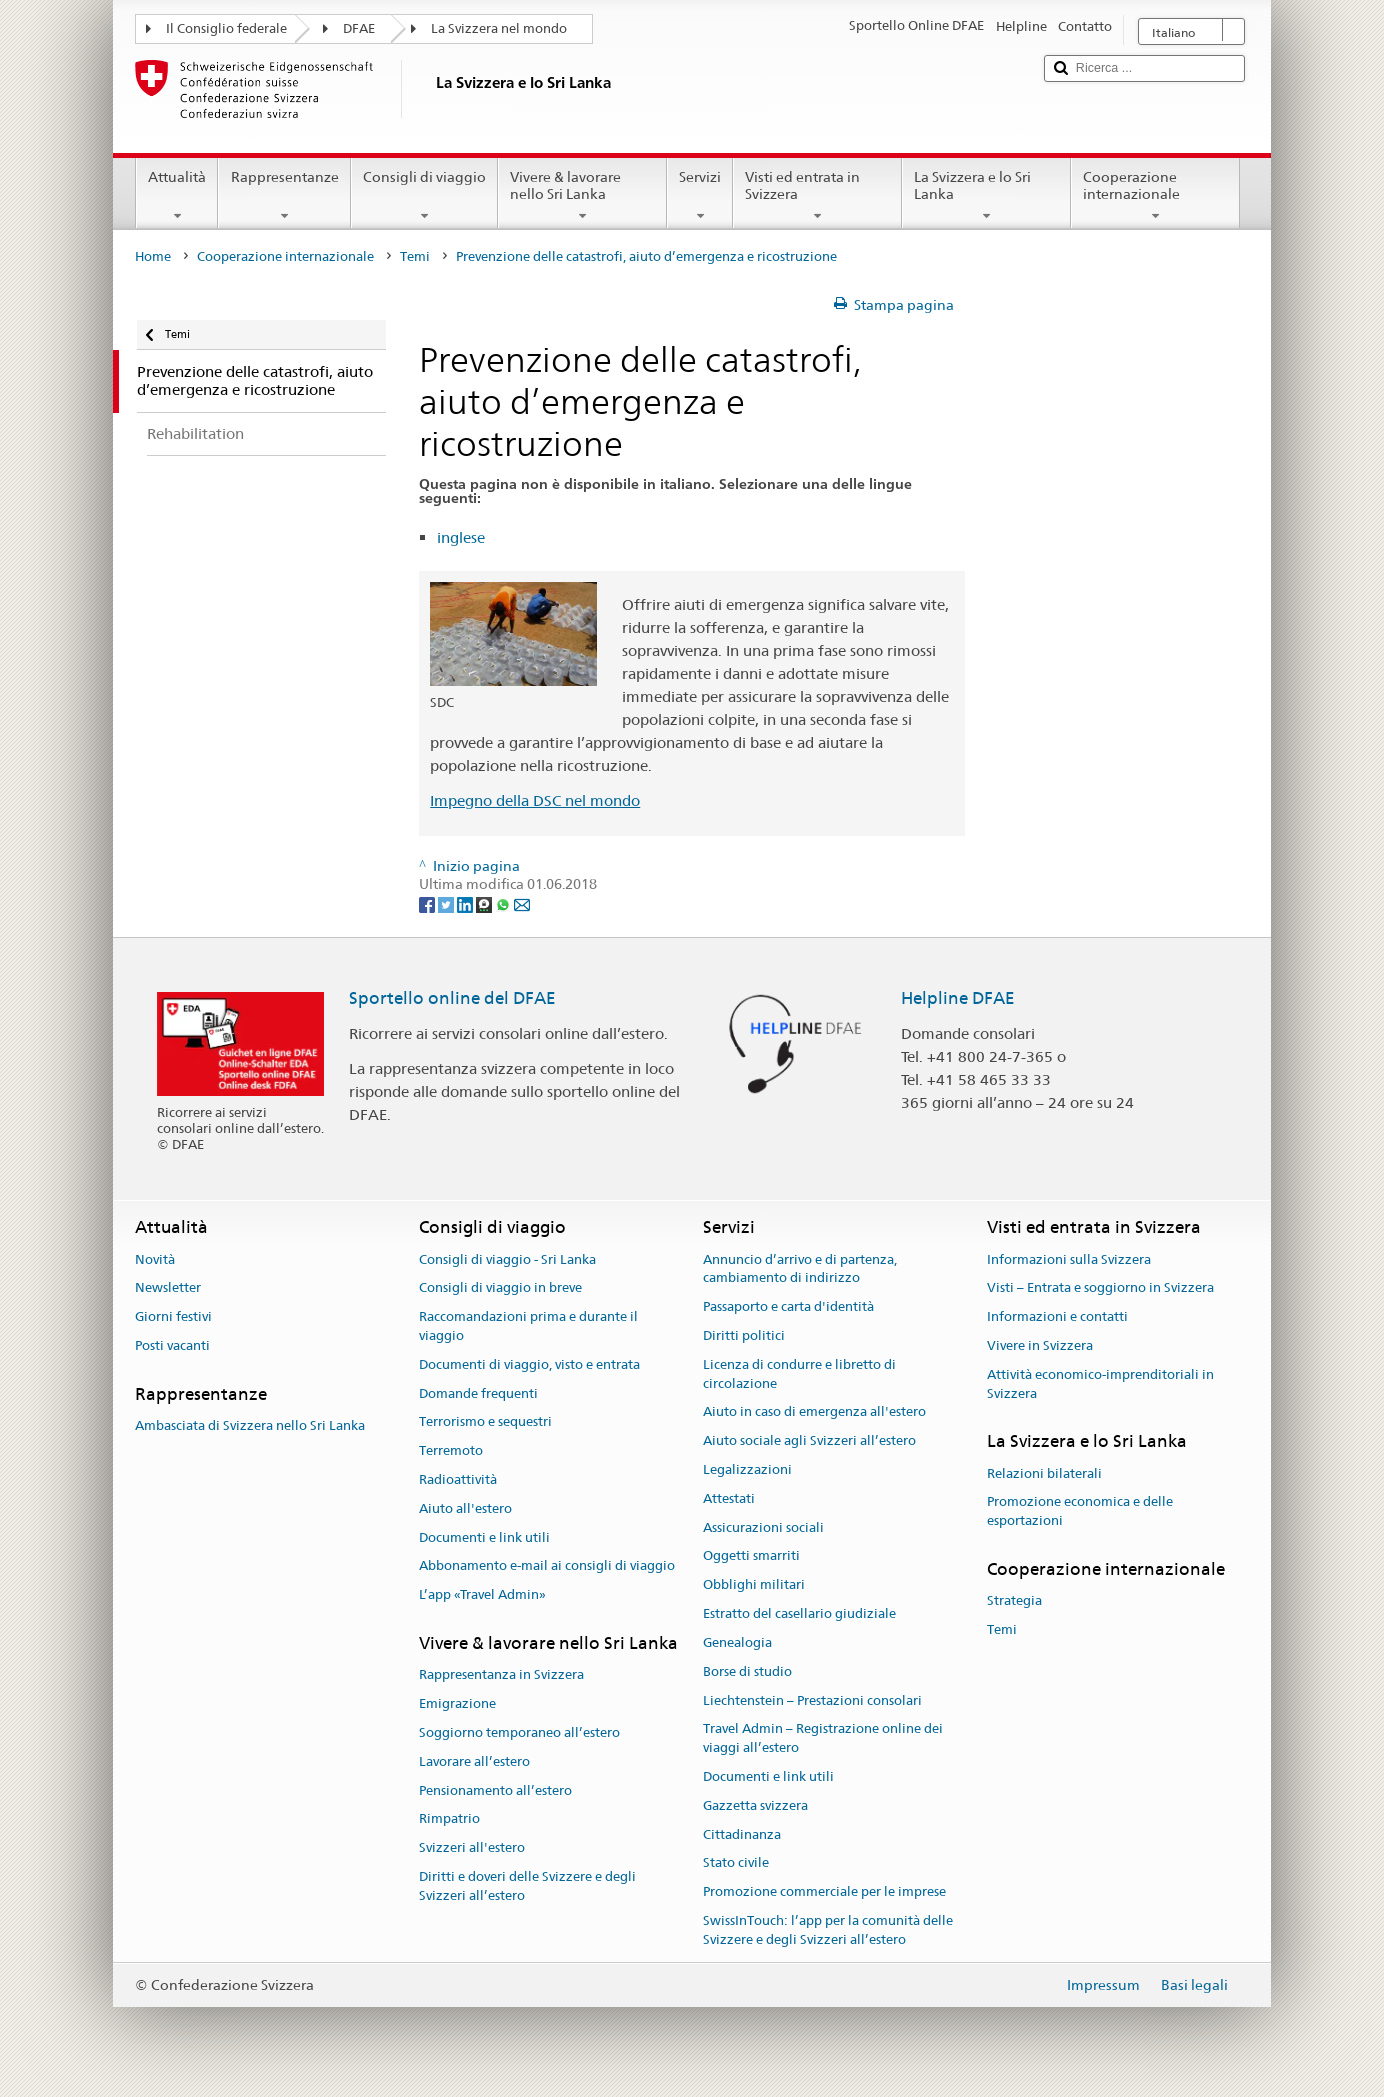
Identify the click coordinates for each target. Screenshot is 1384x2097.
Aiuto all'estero (465, 1508)
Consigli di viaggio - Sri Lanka (507, 1259)
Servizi (700, 196)
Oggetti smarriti (751, 1556)
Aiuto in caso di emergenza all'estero (814, 1412)
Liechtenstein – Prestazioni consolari (812, 1700)
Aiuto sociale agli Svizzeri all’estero (809, 1440)
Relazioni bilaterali (1044, 1473)
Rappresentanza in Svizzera (501, 1675)
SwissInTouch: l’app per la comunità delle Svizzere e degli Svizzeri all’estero (828, 1930)
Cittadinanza (742, 1834)
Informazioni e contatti (1057, 1316)
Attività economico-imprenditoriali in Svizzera (1100, 1384)
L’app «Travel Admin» (482, 1595)
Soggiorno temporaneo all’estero (519, 1732)
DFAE (359, 28)
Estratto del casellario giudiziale (799, 1613)
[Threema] (485, 904)
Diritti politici (744, 1335)
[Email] (522, 904)
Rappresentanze (284, 196)
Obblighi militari (754, 1585)
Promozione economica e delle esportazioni (1080, 1512)
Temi (415, 256)
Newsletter (168, 1288)
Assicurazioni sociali (763, 1527)
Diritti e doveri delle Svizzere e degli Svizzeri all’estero (527, 1886)
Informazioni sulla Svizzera (1069, 1259)
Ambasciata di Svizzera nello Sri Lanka (250, 1425)
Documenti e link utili (484, 1537)
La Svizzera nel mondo (499, 28)
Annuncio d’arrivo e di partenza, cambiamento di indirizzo (800, 1269)
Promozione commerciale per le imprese (824, 1891)
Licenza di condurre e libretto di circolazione (799, 1374)
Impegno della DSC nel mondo (535, 800)
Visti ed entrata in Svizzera (817, 196)
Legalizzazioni (747, 1469)
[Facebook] (428, 904)
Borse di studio (747, 1671)
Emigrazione (457, 1703)
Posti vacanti (172, 1345)
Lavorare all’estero (474, 1761)
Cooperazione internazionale (1155, 196)
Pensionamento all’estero (495, 1790)
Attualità (177, 196)
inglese (461, 537)
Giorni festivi (173, 1316)
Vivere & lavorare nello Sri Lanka (582, 196)
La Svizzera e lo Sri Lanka (986, 196)
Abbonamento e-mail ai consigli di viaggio (547, 1566)
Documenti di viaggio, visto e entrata (529, 1364)
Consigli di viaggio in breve (500, 1288)
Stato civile (736, 1863)
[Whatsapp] (504, 904)
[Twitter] (447, 904)
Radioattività (458, 1479)
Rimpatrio (449, 1819)
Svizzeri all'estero (472, 1847)
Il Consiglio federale (226, 28)
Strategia (1014, 1601)
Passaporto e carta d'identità (788, 1306)
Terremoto (451, 1450)
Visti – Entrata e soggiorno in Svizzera (1100, 1288)
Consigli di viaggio (424, 196)
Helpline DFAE (958, 998)
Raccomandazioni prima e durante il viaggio (528, 1326)
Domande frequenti (478, 1393)
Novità (155, 1259)
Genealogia (737, 1642)
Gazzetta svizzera (755, 1805)
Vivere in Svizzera (1040, 1345)
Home (153, 256)
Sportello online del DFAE (452, 998)
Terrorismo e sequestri (485, 1422)
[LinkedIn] (466, 904)
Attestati (729, 1498)
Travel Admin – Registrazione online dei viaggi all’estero (823, 1739)
